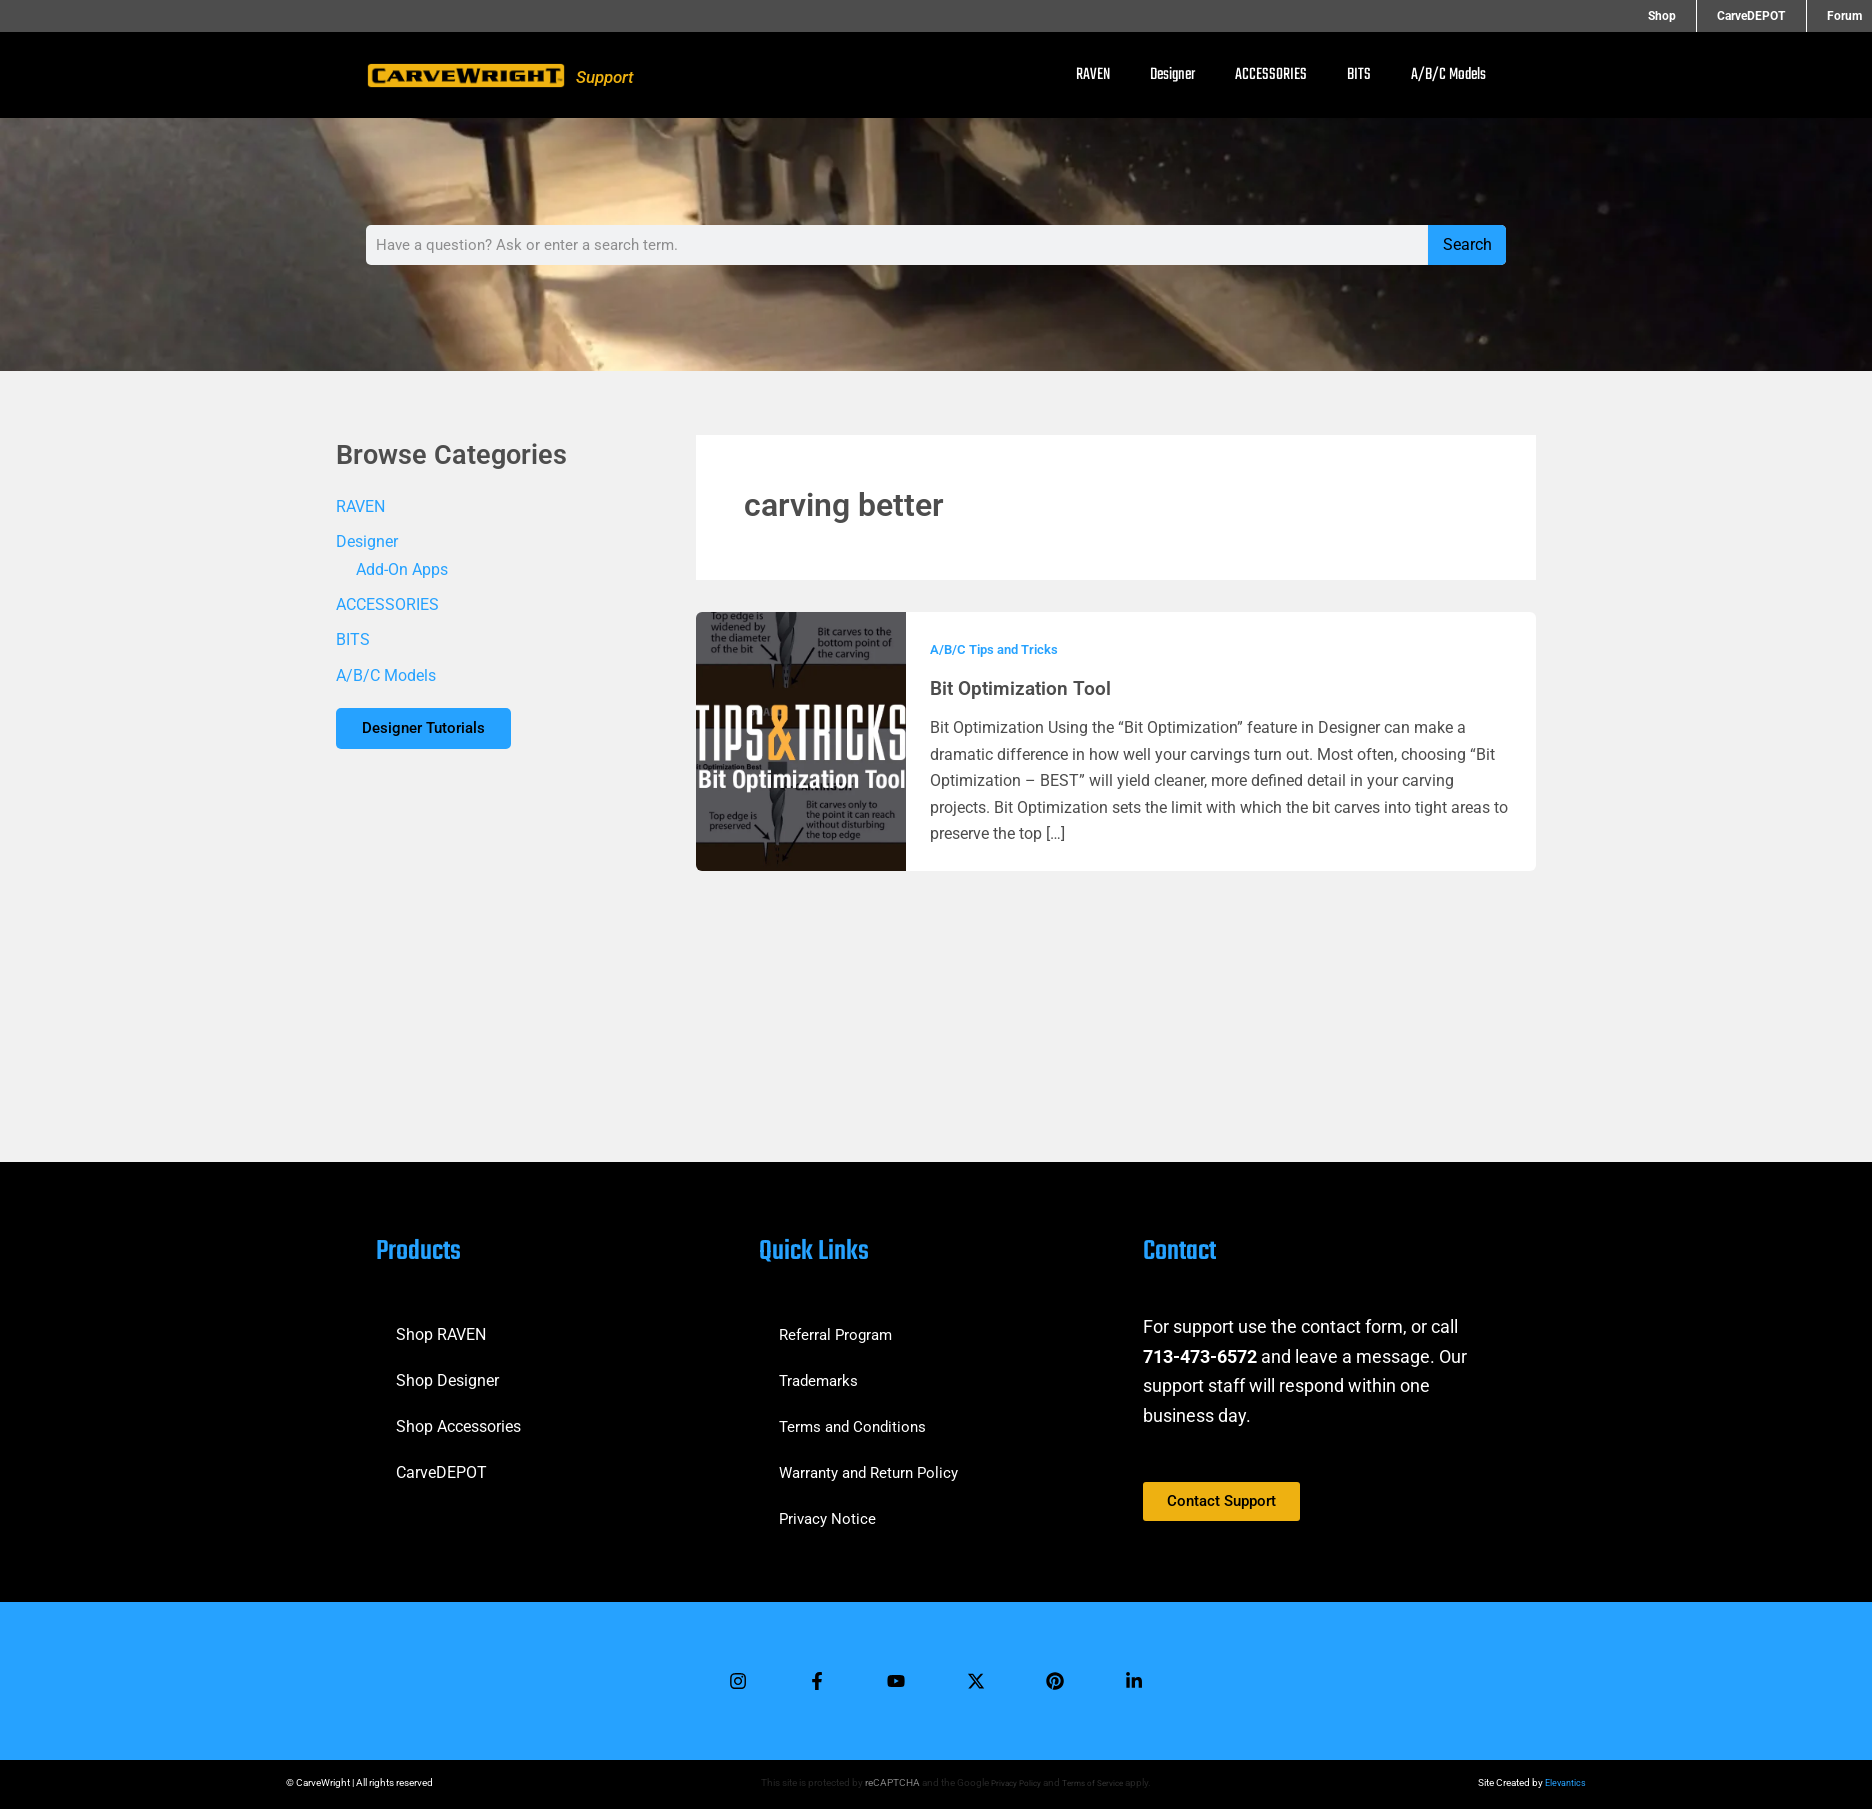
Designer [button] (1172, 75)
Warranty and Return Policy (875, 1463)
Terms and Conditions (856, 1417)
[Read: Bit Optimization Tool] (801, 740)
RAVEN (1093, 75)
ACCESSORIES (1271, 75)
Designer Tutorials (431, 733)
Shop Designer (447, 1371)
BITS (1359, 75)
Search (1467, 244)
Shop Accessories (458, 1417)
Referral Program (839, 1325)
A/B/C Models (1448, 75)
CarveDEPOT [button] (1772, 16)
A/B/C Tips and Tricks (998, 649)
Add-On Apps (402, 570)
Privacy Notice (829, 1509)
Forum (1844, 16)
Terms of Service (1095, 1782)
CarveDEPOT (441, 1463)
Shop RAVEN (441, 1325)
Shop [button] (1703, 16)
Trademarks (821, 1371)
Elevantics (1564, 1782)
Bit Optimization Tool (1023, 688)
